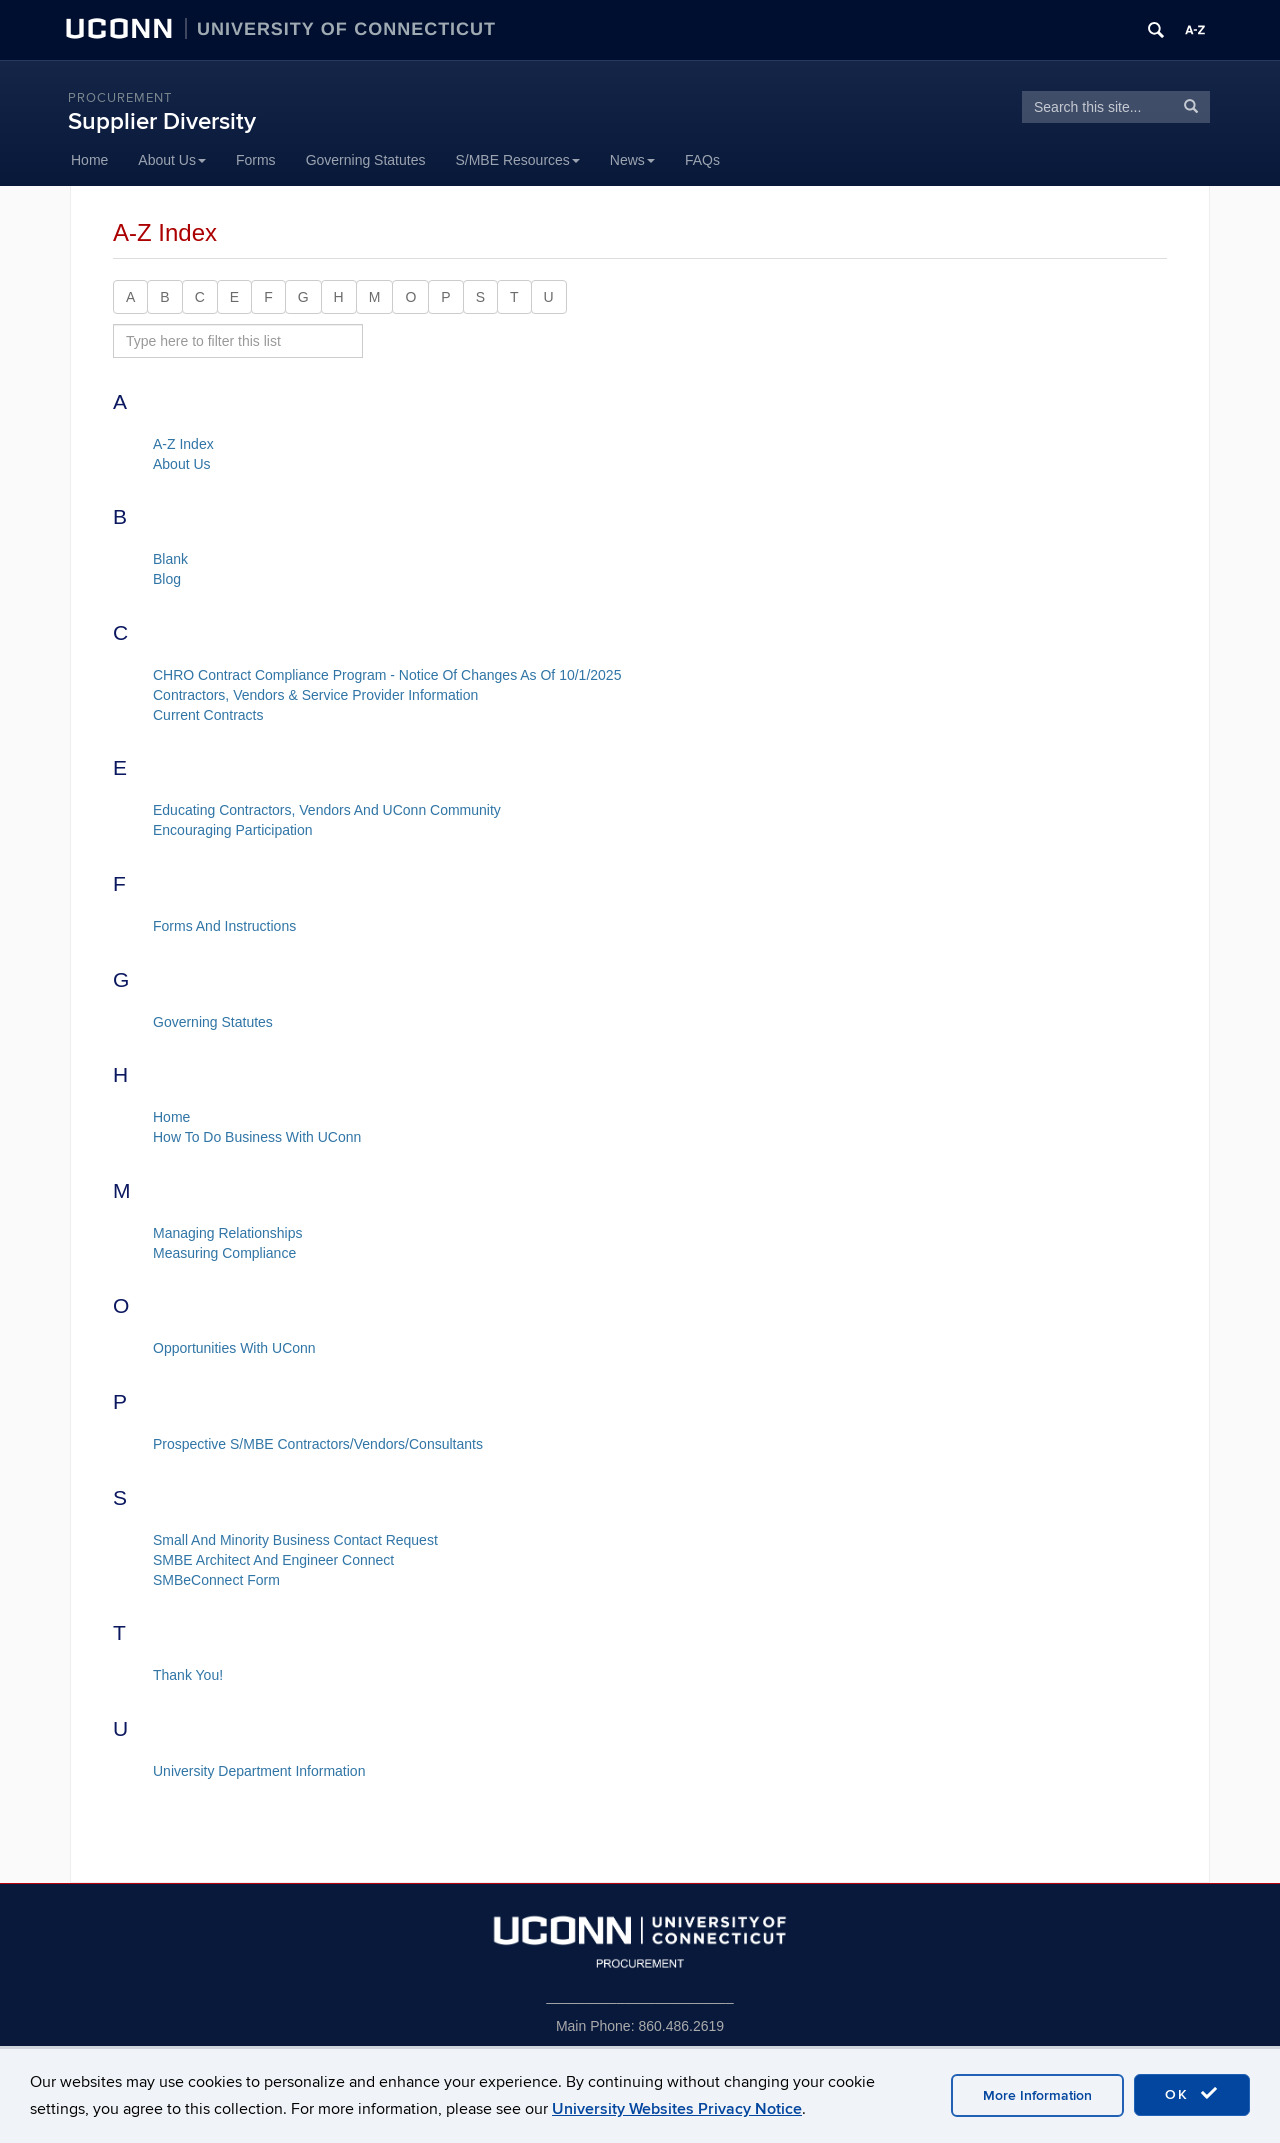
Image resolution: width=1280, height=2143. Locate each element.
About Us (172, 160)
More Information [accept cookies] (1037, 2095)
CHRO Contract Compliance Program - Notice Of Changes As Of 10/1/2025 (387, 675)
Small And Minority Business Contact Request (295, 1540)
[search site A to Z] (238, 341)
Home (89, 160)
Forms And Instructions (224, 926)
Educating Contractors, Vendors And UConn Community (327, 810)
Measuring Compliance (224, 1253)
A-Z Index (183, 444)
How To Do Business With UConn (257, 1137)
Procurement (120, 98)
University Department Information (259, 1771)
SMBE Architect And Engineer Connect (273, 1560)
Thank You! (188, 1675)
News (632, 160)
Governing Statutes (366, 160)
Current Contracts (208, 715)
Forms (256, 160)
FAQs (702, 160)
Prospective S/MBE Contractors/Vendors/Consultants (318, 1444)
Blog (167, 579)
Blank (170, 559)
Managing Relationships (227, 1233)
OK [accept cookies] (1192, 2094)
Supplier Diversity (162, 121)
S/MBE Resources (517, 160)
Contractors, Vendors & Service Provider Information (315, 695)
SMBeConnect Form (216, 1580)
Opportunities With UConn (234, 1348)
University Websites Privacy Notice (677, 2109)
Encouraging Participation (233, 830)
